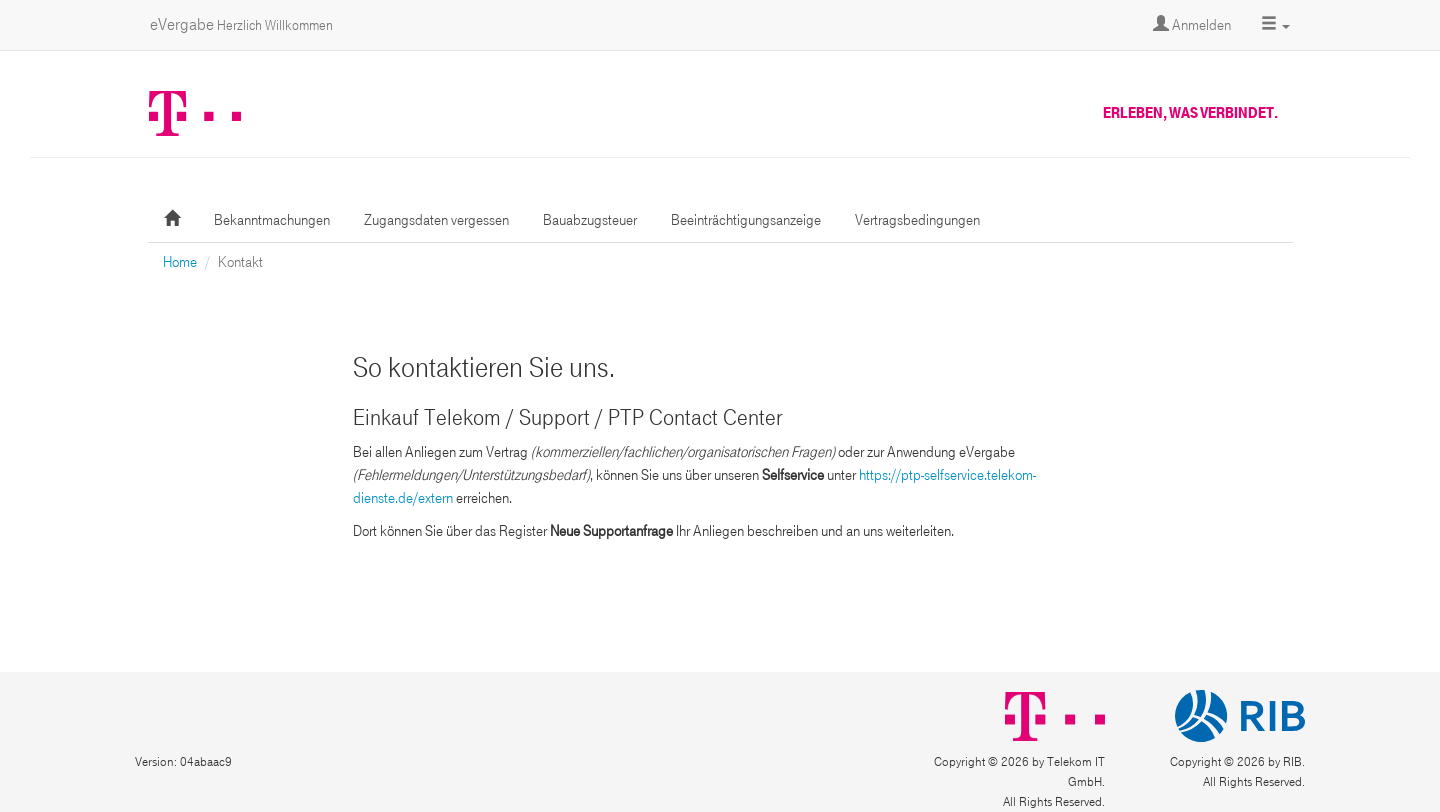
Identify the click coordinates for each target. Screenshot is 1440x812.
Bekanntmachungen (272, 220)
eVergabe (241, 24)
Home (180, 262)
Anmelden (1192, 25)
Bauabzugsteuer (590, 220)
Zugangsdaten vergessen (436, 220)
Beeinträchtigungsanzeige (746, 220)
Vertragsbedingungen (917, 220)
